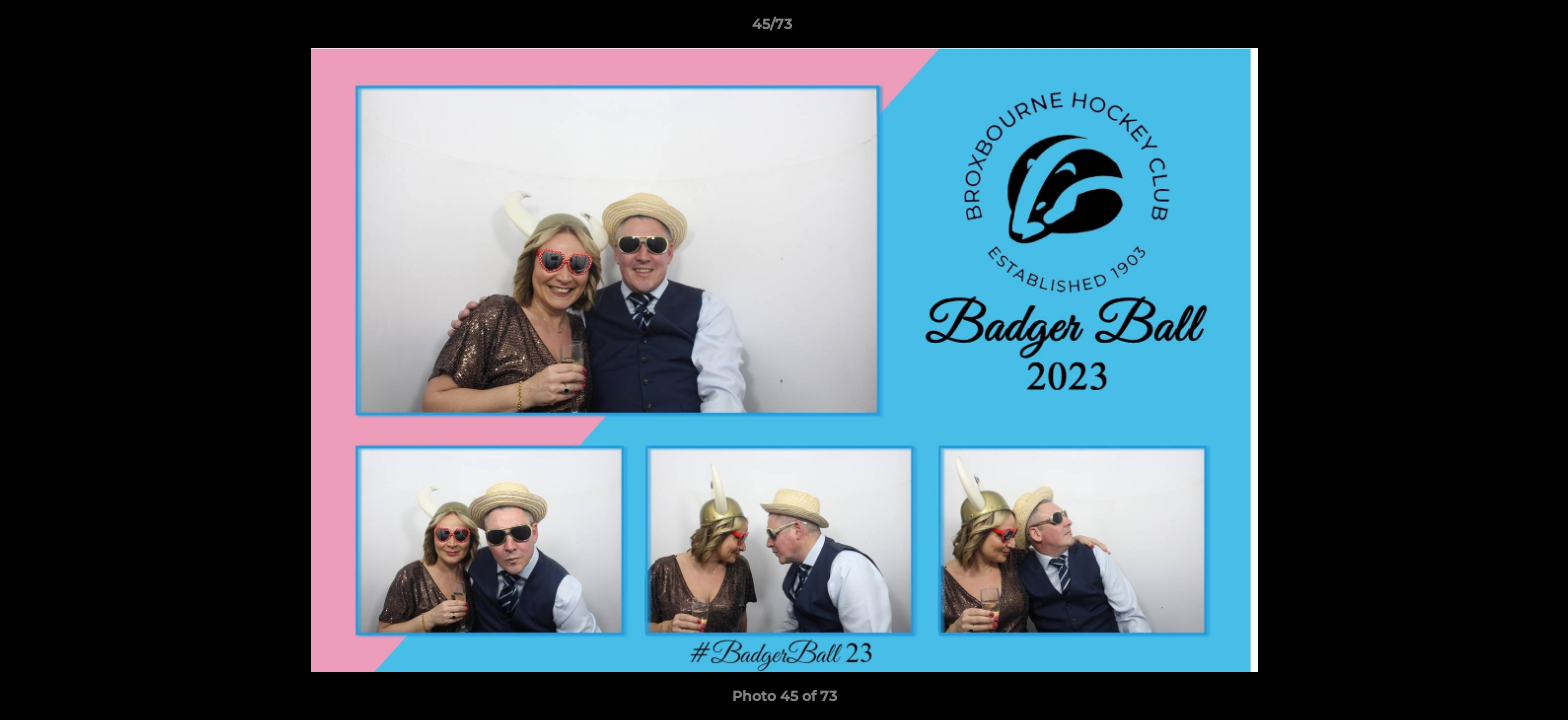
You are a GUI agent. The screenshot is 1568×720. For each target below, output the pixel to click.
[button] (1484, 29)
